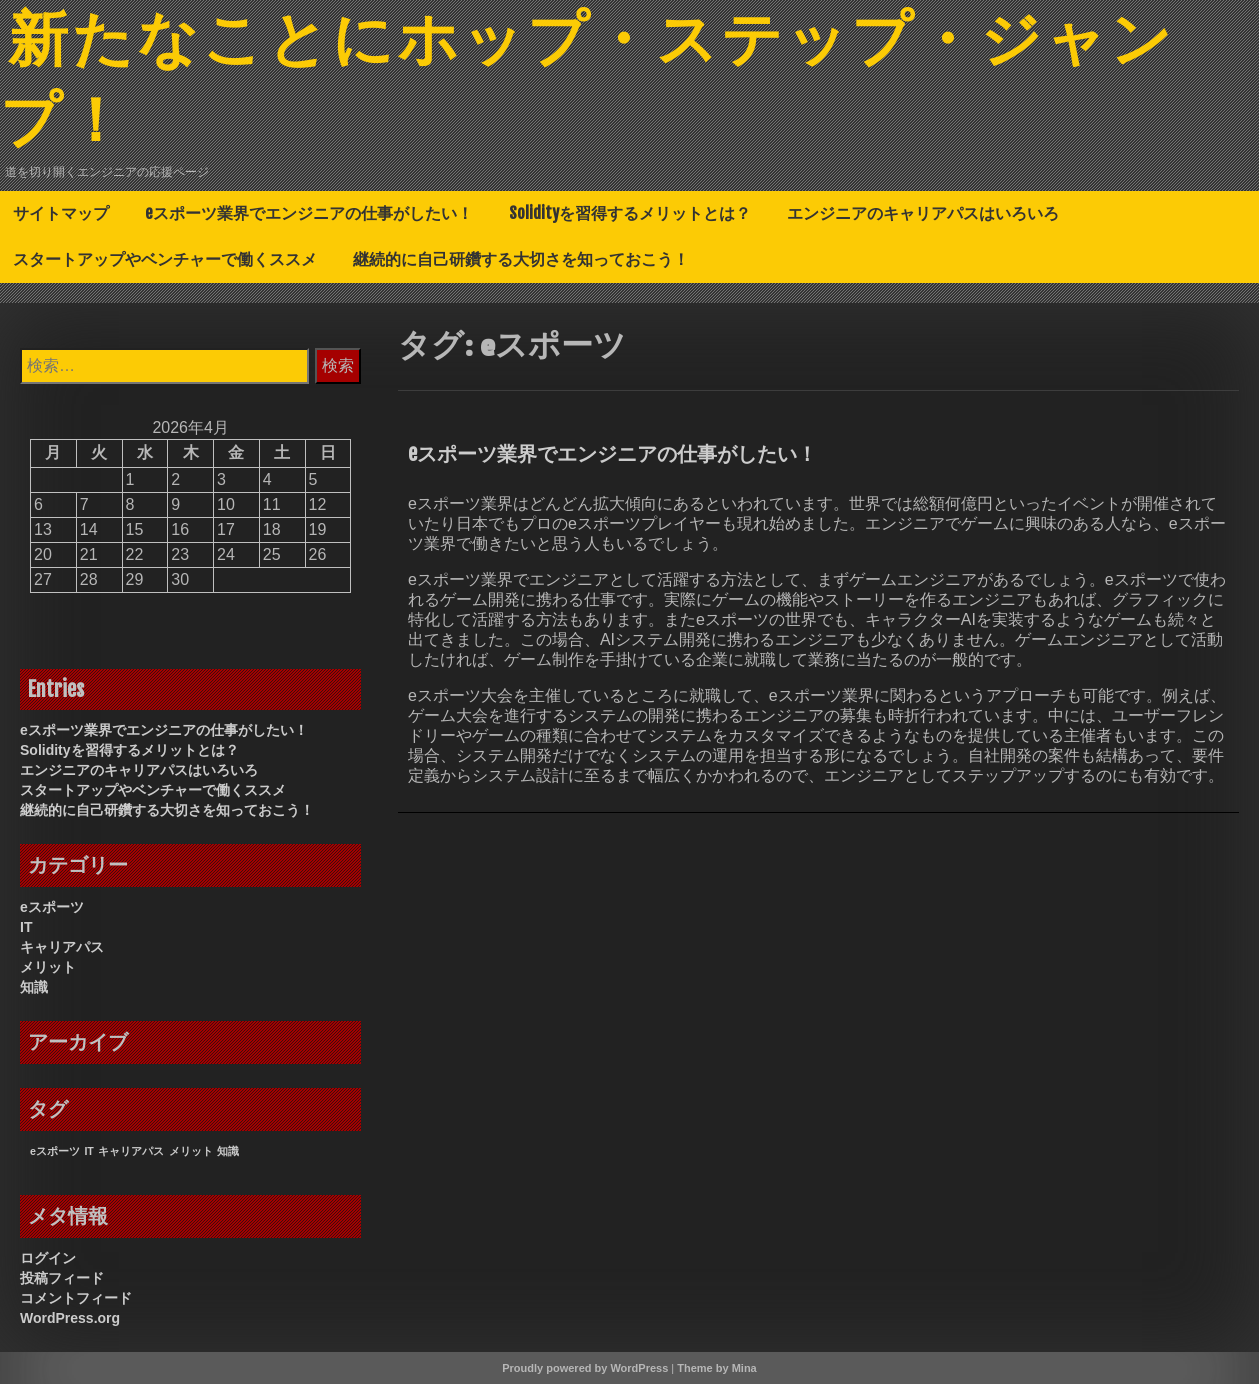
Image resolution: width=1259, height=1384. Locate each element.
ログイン (48, 1258)
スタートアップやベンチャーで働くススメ (165, 259)
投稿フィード (62, 1278)
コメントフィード (76, 1298)
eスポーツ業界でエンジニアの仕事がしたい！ (309, 213)
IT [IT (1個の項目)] (88, 1151)
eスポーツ (52, 907)
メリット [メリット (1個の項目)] (191, 1151)
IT (26, 927)
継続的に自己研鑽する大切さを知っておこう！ (521, 259)
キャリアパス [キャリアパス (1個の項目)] (131, 1151)
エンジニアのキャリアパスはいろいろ (923, 213)
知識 (34, 987)
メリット (48, 967)
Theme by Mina (716, 1368)
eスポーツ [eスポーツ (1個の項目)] (55, 1151)
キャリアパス (62, 947)
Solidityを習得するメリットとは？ (630, 213)
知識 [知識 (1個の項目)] (228, 1151)
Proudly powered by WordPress (585, 1368)
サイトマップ (61, 213)
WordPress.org (70, 1318)
